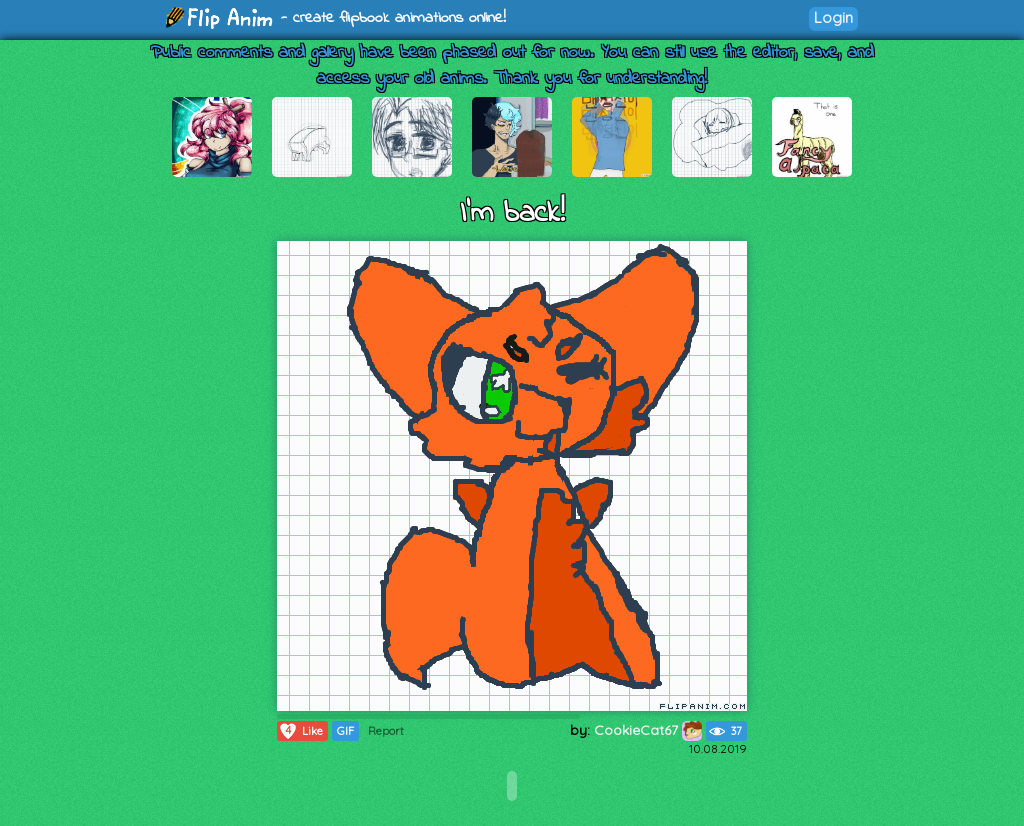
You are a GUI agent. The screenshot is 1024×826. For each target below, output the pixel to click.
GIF (345, 731)
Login (833, 17)
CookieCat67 (648, 730)
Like (300, 731)
